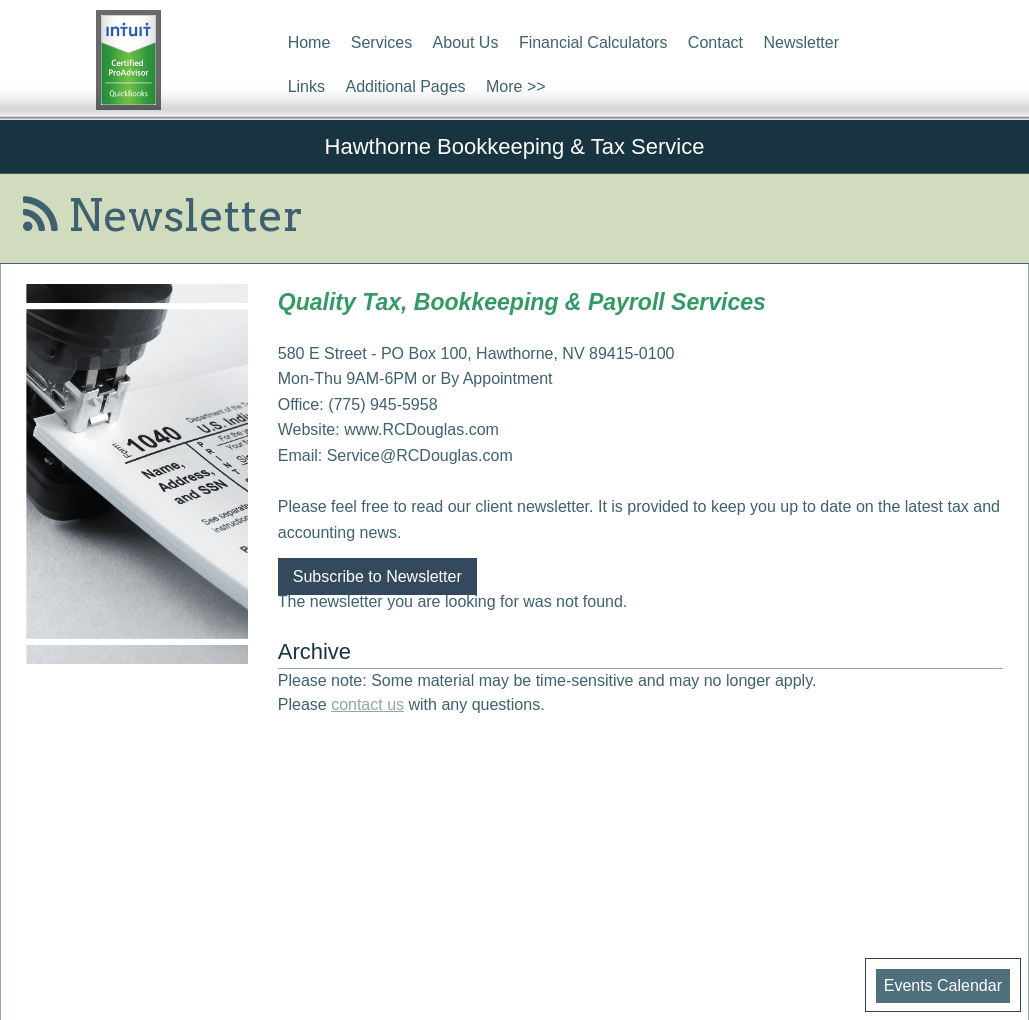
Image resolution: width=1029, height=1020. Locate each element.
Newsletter (801, 42)
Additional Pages (405, 86)
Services (381, 42)
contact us (367, 704)
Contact (715, 42)
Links (306, 86)
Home (309, 42)
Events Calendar (943, 985)
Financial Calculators (593, 42)
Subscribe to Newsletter (377, 576)
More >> (516, 86)
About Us (466, 42)
